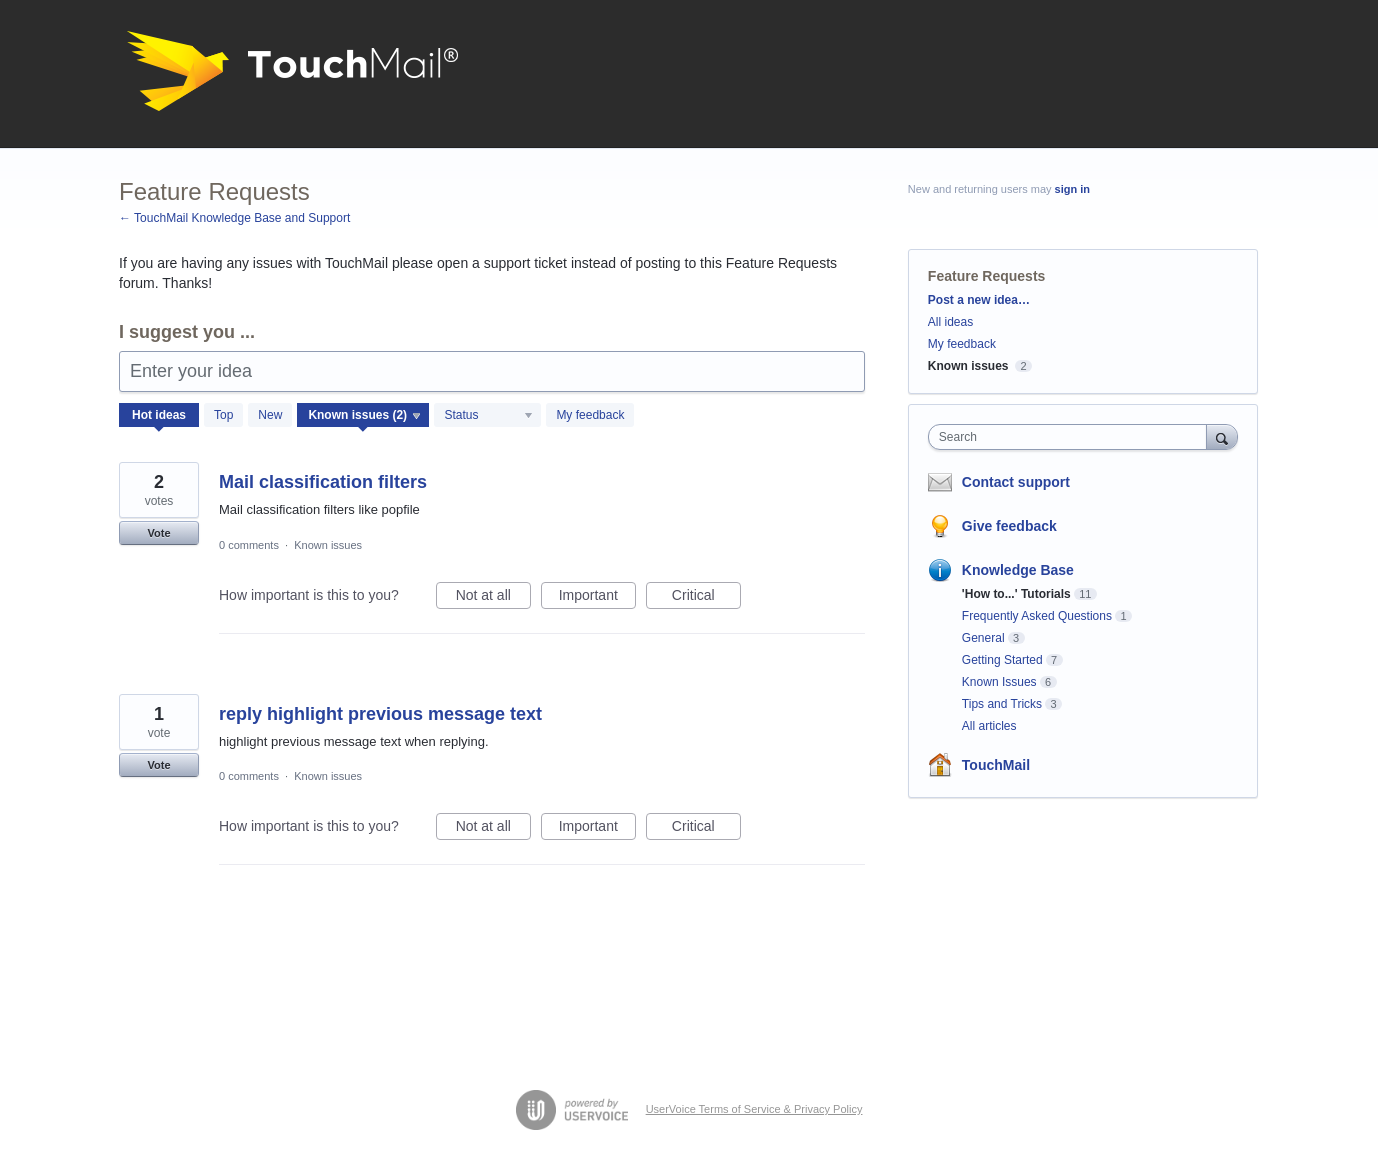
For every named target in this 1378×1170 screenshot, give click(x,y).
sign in (1072, 189)
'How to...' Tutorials (1016, 594)
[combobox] (1072, 437)
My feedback (590, 415)
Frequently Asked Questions (1037, 616)
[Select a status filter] (488, 416)
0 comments (249, 545)
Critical (706, 598)
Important (597, 598)
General (983, 638)
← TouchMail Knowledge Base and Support (234, 218)
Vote (158, 533)
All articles (989, 726)
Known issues (328, 545)
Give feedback (1009, 526)
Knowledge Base (1018, 570)
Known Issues (999, 682)
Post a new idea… (979, 300)
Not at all (493, 598)
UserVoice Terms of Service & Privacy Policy (754, 1109)
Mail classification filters (323, 482)
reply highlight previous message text (380, 714)
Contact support (1016, 482)
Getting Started (1002, 660)
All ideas (950, 322)
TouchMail (996, 765)
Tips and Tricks (1002, 704)
